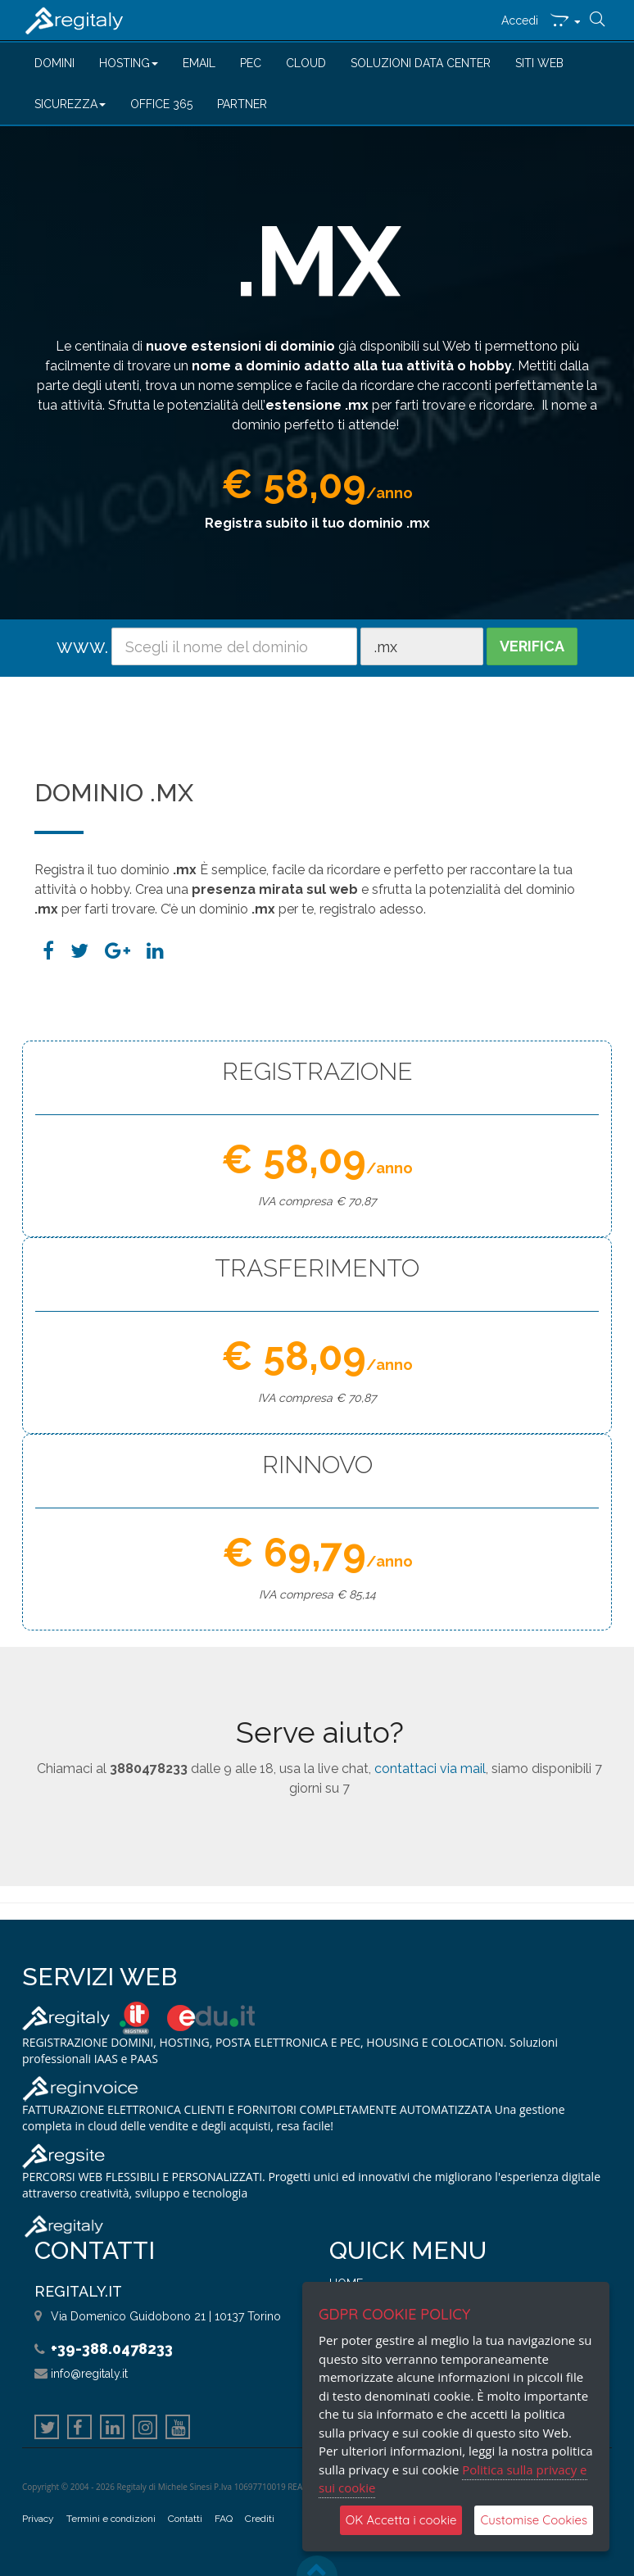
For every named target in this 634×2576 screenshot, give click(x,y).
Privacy (38, 2519)
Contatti (185, 2519)
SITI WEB (539, 63)
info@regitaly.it (89, 2373)
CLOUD (306, 63)
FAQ (224, 2519)
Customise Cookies (533, 2520)
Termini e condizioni (111, 2519)
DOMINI (54, 63)
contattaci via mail (430, 1768)
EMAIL (199, 63)
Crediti (259, 2519)
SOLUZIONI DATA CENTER (421, 63)
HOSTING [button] (128, 63)
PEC (250, 63)
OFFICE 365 (161, 104)
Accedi (519, 20)
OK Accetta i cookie (401, 2520)
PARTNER (242, 104)
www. (82, 646)
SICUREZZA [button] (70, 104)
